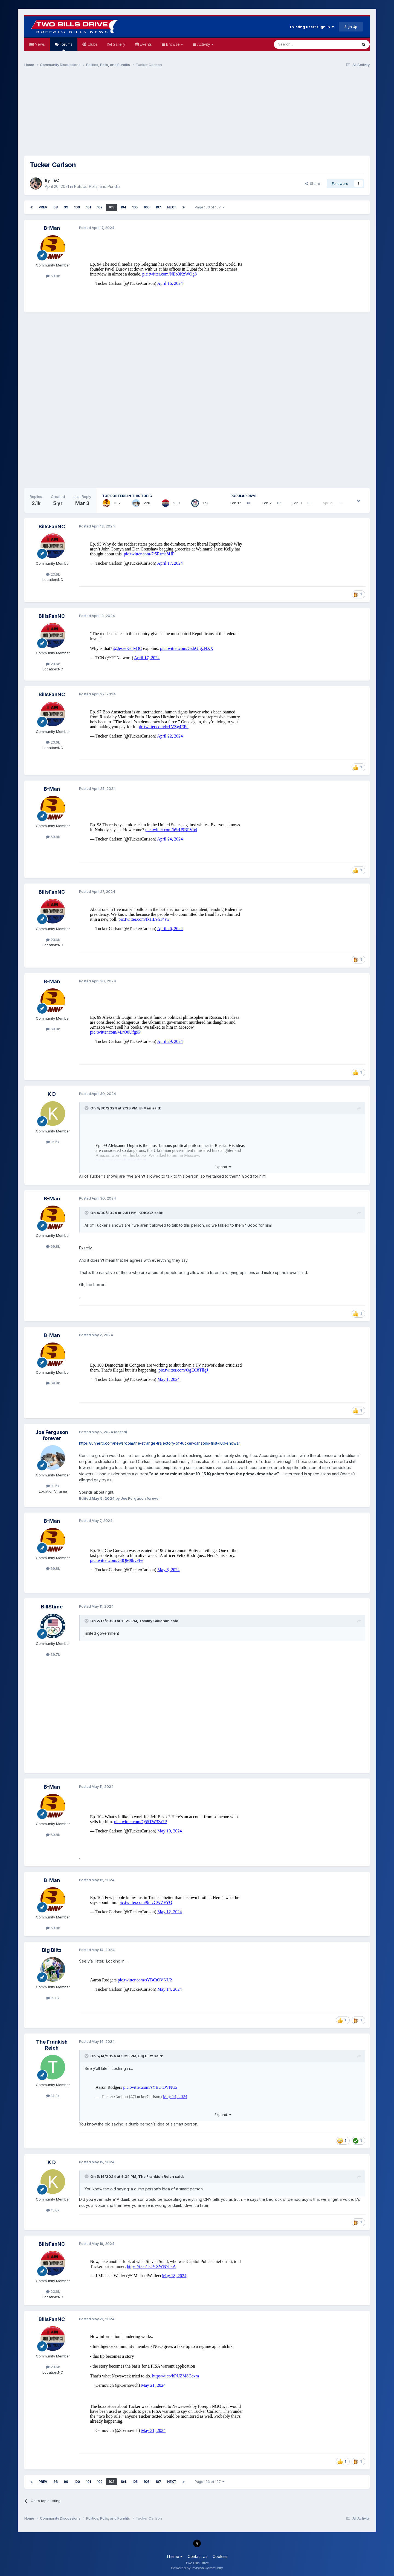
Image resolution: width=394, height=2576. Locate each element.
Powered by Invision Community (197, 2568)
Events (145, 44)
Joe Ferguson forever (51, 1435)
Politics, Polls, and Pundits (97, 186)
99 (66, 207)
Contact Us (197, 2556)
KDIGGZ (145, 1212)
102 (100, 207)
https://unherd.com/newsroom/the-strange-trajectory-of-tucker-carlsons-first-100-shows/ (159, 1443)
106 (146, 207)
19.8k (52, 1998)
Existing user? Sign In (312, 27)
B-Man (52, 228)
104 (123, 207)
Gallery (118, 44)
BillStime (52, 1607)
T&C (55, 180)
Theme (174, 2556)
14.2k (52, 2095)
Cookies (220, 2556)
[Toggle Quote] (87, 1108)
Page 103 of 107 (209, 207)
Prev (43, 207)
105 (135, 207)
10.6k (52, 1486)
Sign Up (350, 26)
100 (77, 207)
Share (312, 183)
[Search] (302, 44)
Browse (174, 44)
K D (52, 1094)
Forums (66, 46)
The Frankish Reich (52, 2045)
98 (55, 207)
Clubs (92, 44)
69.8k (53, 276)
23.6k (53, 574)
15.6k (52, 1142)
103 (111, 207)
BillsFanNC (52, 526)
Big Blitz (52, 1950)
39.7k (53, 1654)
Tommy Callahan (154, 1621)
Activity (204, 44)
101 (88, 207)
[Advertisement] (197, 114)
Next (171, 207)
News (39, 44)
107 (158, 207)
